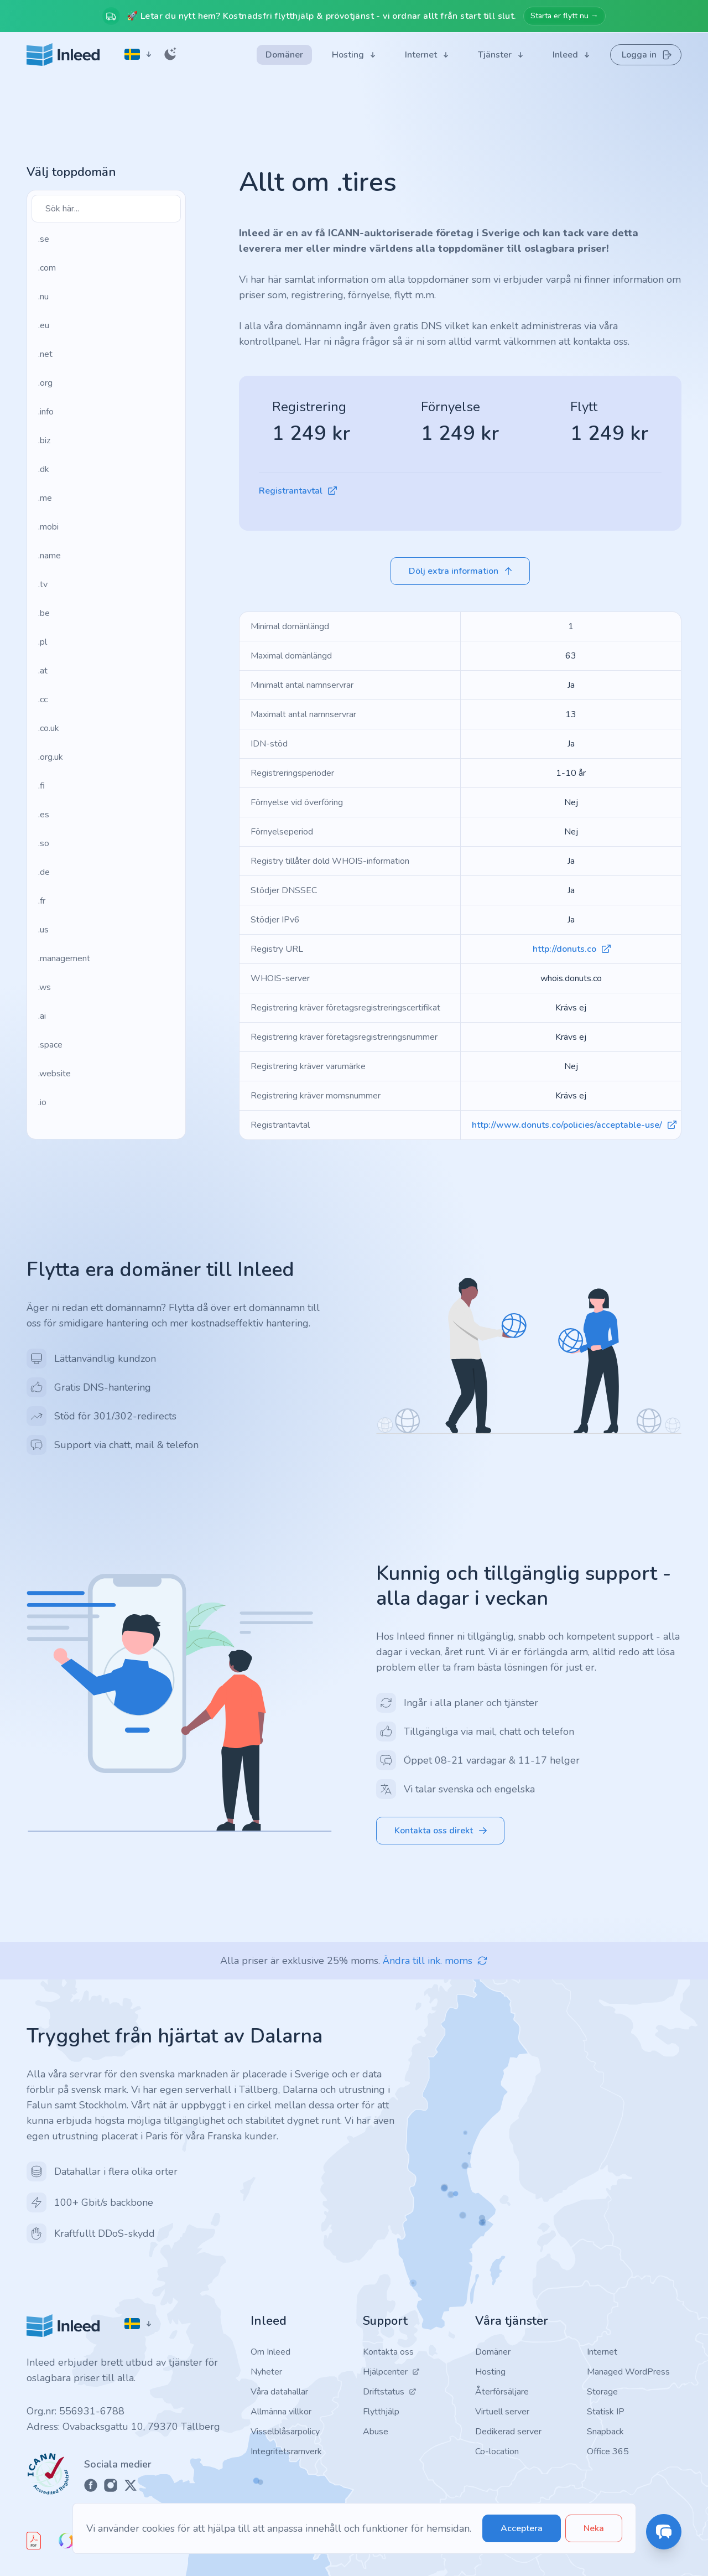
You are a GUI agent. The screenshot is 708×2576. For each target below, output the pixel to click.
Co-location (497, 2451)
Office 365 (608, 2451)
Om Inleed (270, 2352)
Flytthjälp (381, 2412)
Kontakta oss (388, 2352)
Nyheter (266, 2372)
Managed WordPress (628, 2372)
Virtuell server (502, 2412)
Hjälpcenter (391, 2372)
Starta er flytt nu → (564, 16)
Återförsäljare (502, 2392)
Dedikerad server (508, 2431)
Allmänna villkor (281, 2412)
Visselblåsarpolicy (285, 2431)
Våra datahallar (279, 2392)
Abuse (375, 2431)
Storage (602, 2392)
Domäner (493, 2352)
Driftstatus (390, 2392)
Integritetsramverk (286, 2451)
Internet (602, 2352)
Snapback (605, 2431)
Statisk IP (605, 2412)
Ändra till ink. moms (435, 1960)
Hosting (490, 2372)
